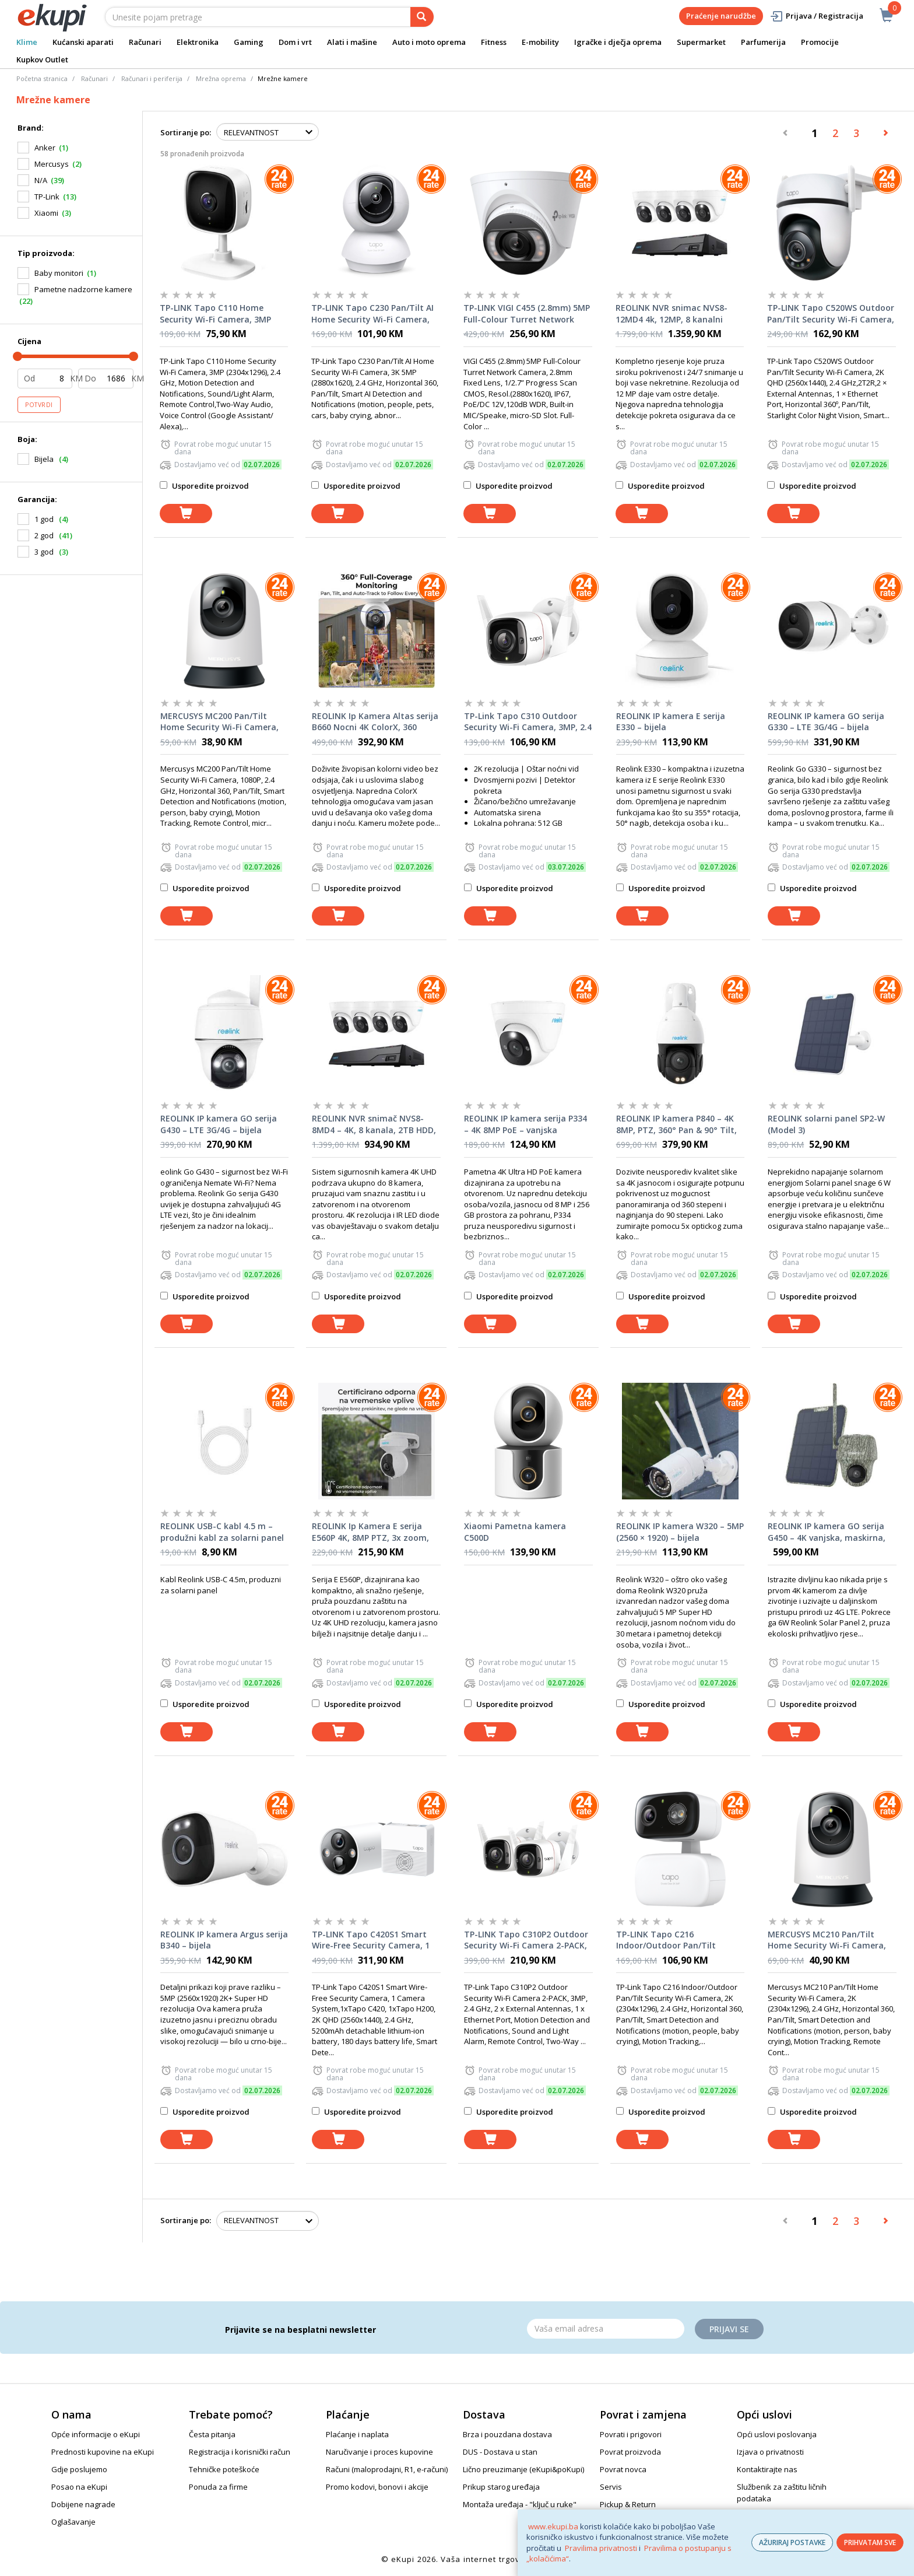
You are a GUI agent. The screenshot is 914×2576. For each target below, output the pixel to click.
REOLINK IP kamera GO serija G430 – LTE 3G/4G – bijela (218, 1124)
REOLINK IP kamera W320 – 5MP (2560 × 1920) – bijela (680, 1531)
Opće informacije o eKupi (95, 2434)
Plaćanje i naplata (357, 2434)
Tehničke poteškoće (224, 2469)
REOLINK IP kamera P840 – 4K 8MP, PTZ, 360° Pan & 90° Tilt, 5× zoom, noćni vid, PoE (676, 1124)
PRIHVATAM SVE (870, 2542)
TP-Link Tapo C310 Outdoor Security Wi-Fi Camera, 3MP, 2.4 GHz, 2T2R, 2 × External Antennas (528, 722)
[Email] (605, 2329)
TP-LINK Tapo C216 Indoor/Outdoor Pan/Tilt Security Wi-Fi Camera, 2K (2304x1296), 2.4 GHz (668, 1940)
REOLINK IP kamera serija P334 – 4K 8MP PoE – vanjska (525, 1124)
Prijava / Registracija (816, 16)
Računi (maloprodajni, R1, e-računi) (387, 2469)
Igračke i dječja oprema (618, 42)
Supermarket (701, 42)
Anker (44, 147)
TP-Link (46, 196)
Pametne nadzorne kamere (83, 289)
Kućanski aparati (83, 42)
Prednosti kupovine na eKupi (102, 2452)
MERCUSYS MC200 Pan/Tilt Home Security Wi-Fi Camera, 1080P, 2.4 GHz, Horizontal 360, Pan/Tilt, (223, 722)
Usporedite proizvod (204, 486)
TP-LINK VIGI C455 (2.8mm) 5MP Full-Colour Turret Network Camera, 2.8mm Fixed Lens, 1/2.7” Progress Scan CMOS (526, 313)
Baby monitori (58, 273)
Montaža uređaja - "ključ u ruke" (519, 2504)
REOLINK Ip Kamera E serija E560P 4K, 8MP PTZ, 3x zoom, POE (370, 1532)
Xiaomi (46, 213)
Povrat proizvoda (630, 2452)
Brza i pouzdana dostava (507, 2434)
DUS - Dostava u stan (500, 2452)
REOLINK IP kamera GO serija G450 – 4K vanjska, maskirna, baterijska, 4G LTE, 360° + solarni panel (826, 1532)
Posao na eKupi (79, 2487)
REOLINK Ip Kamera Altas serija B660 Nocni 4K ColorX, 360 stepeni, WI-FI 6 (375, 722)
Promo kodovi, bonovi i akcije (377, 2487)
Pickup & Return (628, 2504)
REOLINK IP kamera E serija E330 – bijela (670, 721)
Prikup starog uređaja (501, 2487)
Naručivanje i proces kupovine (379, 2452)
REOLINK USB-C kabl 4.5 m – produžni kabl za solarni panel (222, 1531)
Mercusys (51, 164)
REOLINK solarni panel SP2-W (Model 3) (826, 1124)
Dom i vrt (295, 42)
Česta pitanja (212, 2434)
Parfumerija (763, 42)
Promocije (820, 42)
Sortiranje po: (185, 132)
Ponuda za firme (218, 2487)
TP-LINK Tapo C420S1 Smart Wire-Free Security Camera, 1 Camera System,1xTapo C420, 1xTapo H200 (373, 1940)
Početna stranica (42, 78)
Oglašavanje (73, 2522)
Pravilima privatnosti (601, 2548)
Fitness (494, 42)
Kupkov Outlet (42, 59)
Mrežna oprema (221, 78)
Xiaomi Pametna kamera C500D (515, 1531)
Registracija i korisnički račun (239, 2452)
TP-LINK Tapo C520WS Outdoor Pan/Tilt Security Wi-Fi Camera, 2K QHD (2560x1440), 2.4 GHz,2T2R (830, 313)
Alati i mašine (352, 42)
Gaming (248, 42)
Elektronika (198, 42)
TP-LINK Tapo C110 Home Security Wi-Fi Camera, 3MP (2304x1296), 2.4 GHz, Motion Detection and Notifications (218, 313)
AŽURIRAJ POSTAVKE (792, 2542)
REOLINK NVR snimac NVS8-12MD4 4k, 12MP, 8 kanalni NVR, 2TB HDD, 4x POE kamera (677, 313)
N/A (40, 180)
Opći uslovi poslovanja (777, 2434)
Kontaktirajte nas (767, 2469)
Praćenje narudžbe (721, 15)
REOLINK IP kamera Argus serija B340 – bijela (224, 1940)
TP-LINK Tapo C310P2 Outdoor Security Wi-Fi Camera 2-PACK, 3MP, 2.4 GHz (526, 1940)
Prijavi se (729, 2329)
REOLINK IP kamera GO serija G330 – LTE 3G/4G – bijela (826, 721)
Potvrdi (39, 405)
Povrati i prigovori (631, 2434)
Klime (26, 42)
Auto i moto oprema (429, 42)
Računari (145, 42)
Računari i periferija (151, 78)
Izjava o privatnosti (770, 2452)
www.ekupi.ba (553, 2526)
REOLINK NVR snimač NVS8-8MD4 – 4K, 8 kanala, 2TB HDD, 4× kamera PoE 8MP (374, 1124)
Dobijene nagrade (83, 2504)
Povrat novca (623, 2469)
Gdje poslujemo (79, 2469)
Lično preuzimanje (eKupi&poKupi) (523, 2469)
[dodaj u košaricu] (186, 513)
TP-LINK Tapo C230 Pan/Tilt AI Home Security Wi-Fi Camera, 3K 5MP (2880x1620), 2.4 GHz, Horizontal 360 (372, 313)
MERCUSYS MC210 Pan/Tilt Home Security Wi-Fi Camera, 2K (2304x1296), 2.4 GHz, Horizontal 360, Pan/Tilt (827, 1940)
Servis (611, 2487)
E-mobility (540, 42)
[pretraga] (422, 17)
